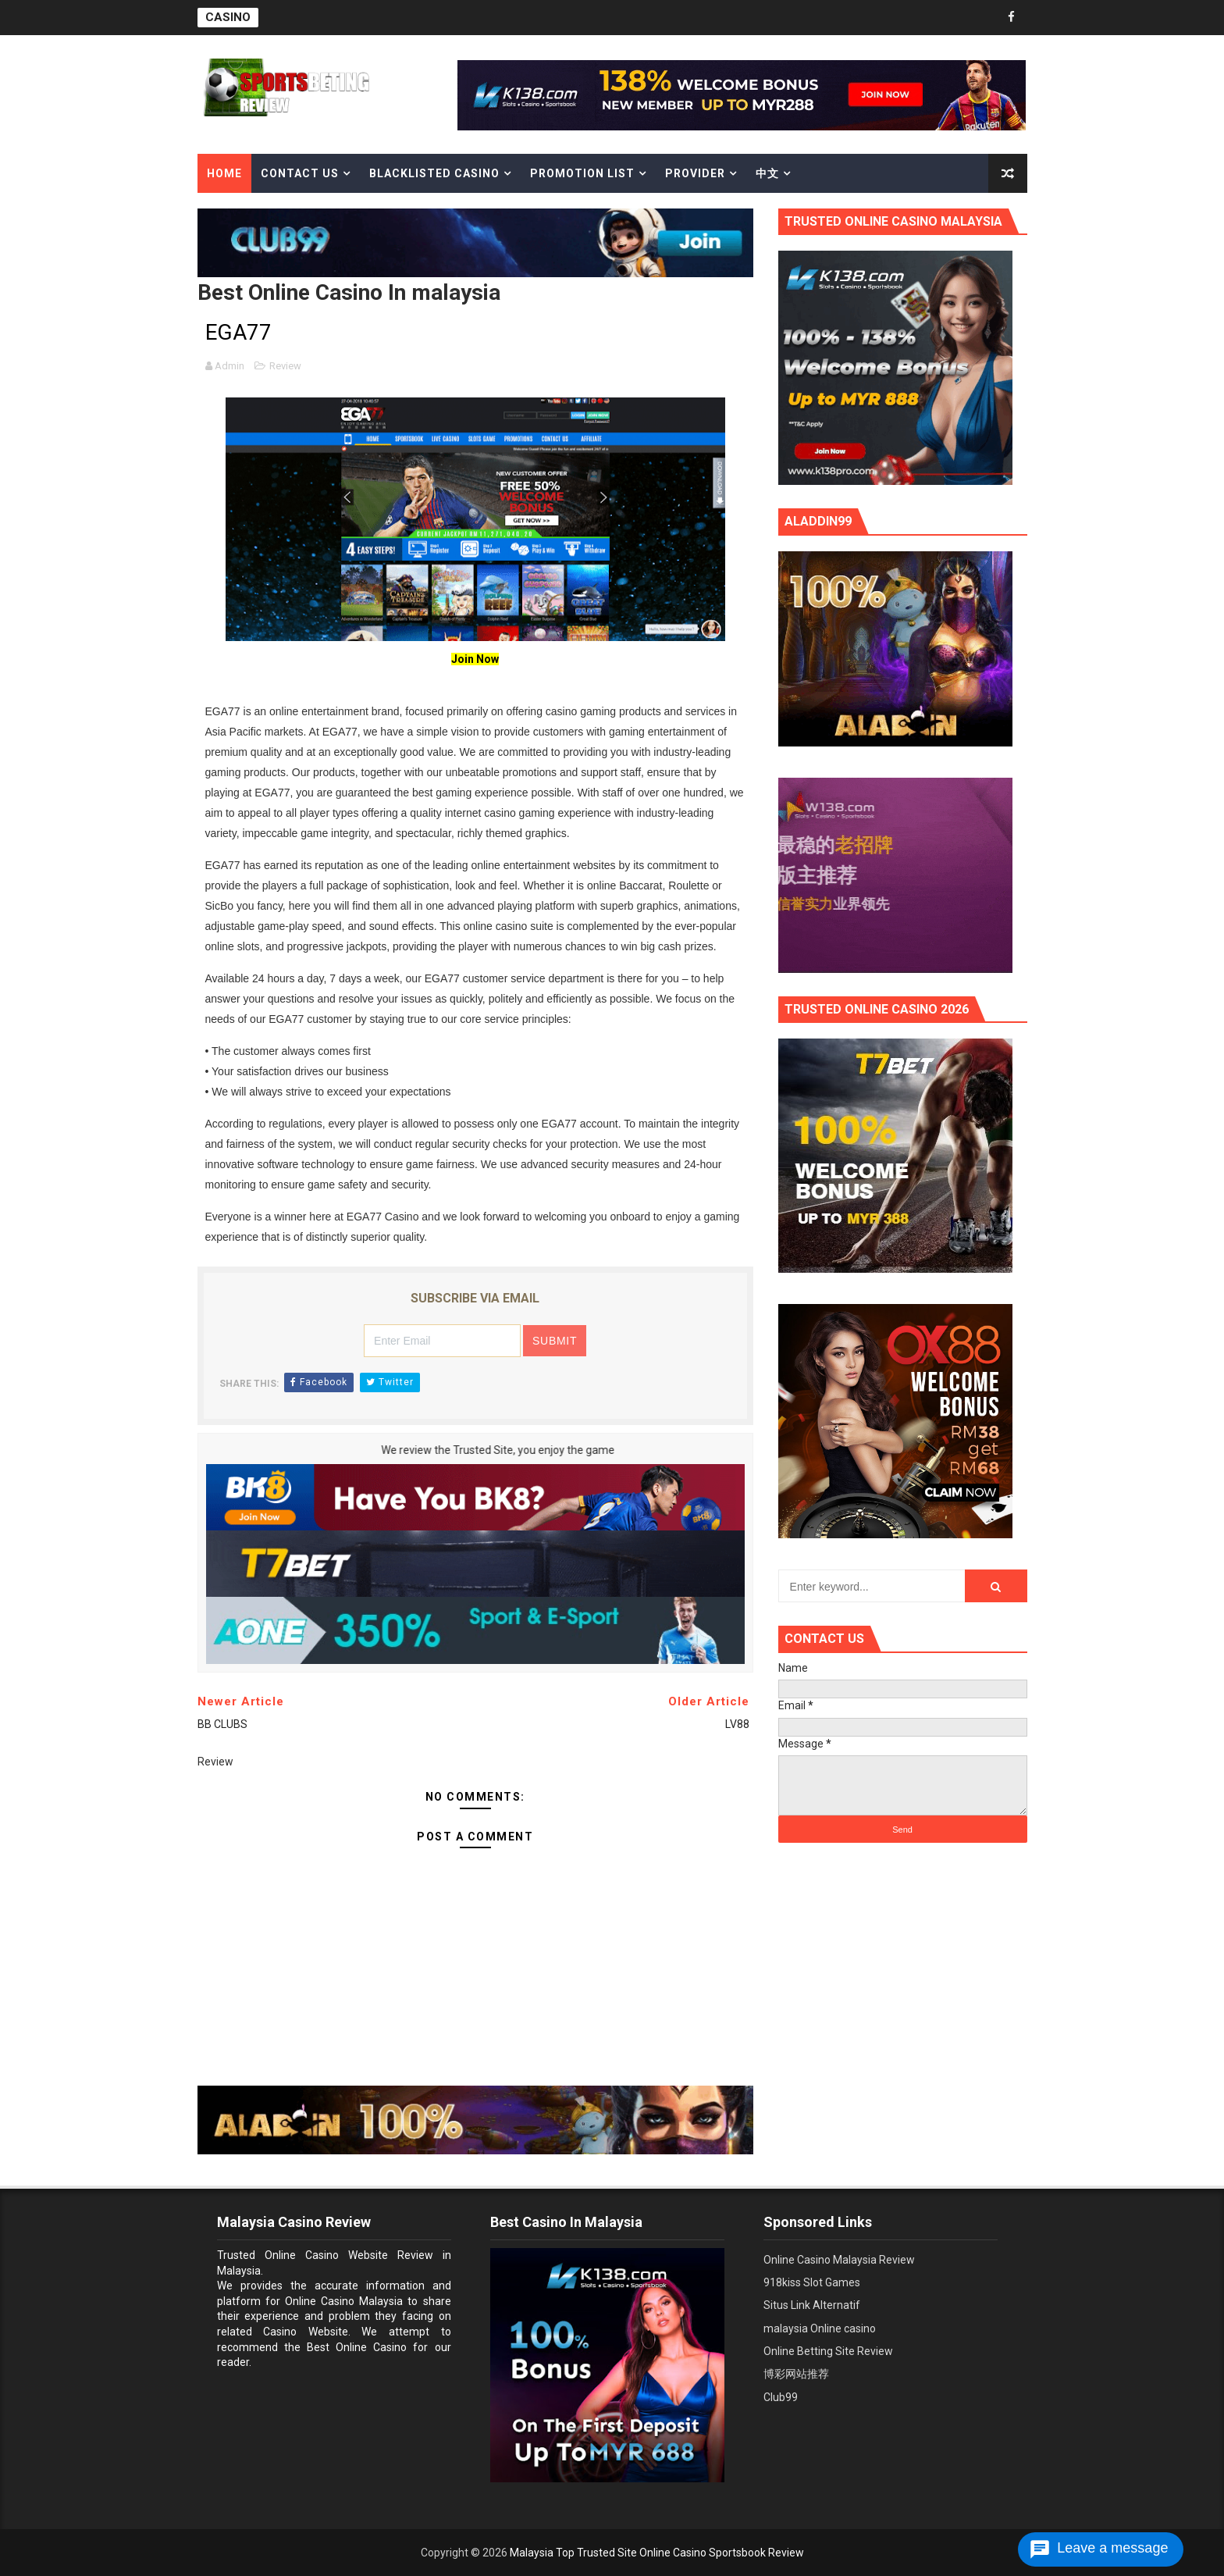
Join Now (475, 659)
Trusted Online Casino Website (302, 2255)
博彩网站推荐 (796, 2374)
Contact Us (300, 173)
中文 (767, 173)
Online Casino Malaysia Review (839, 2260)
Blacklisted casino (434, 173)
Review (285, 366)
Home (224, 173)
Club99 (780, 2397)
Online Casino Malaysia (344, 2301)
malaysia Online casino (819, 2328)
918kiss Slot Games (811, 2282)
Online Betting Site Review (828, 2351)
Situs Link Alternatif (811, 2305)
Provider (695, 173)
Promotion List (582, 173)
